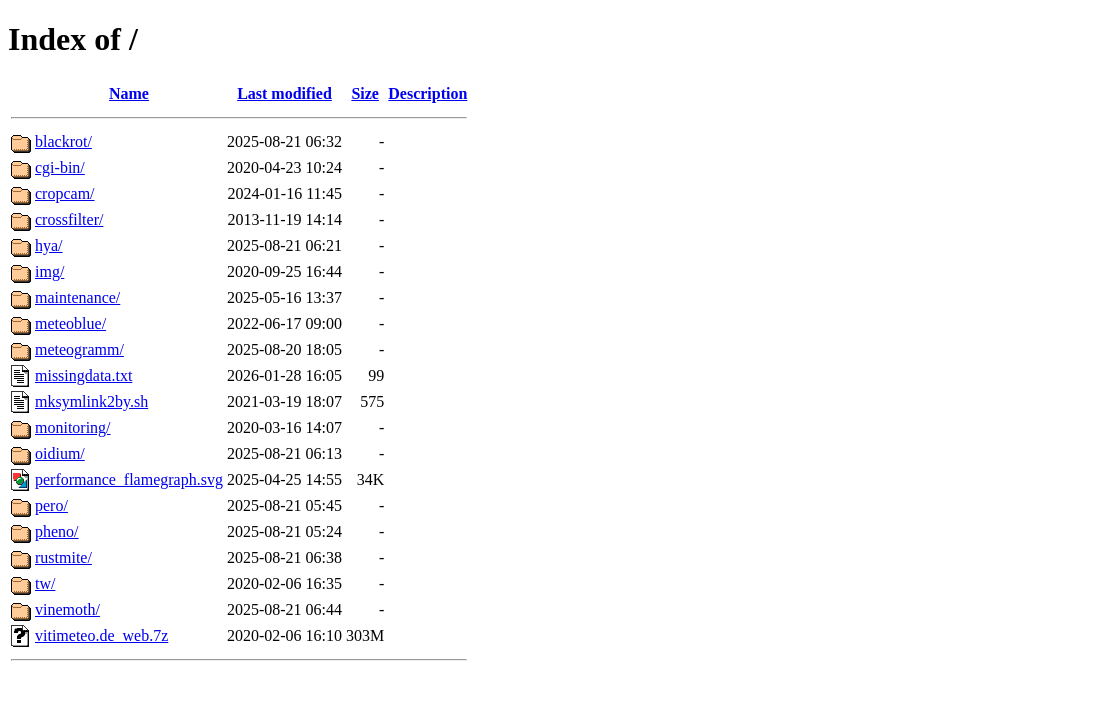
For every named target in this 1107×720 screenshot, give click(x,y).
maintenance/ (77, 297)
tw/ (45, 583)
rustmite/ (63, 557)
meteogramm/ (79, 349)
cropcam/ (65, 193)
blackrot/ (63, 141)
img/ (49, 271)
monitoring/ (73, 427)
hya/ (49, 245)
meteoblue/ (70, 323)
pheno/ (57, 531)
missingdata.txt (83, 375)
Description (427, 93)
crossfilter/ (69, 219)
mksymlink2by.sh (91, 401)
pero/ (51, 505)
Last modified (284, 93)
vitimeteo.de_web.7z (101, 635)
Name (129, 93)
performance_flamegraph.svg (129, 479)
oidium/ (60, 453)
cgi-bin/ (60, 167)
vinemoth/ (67, 609)
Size (365, 93)
